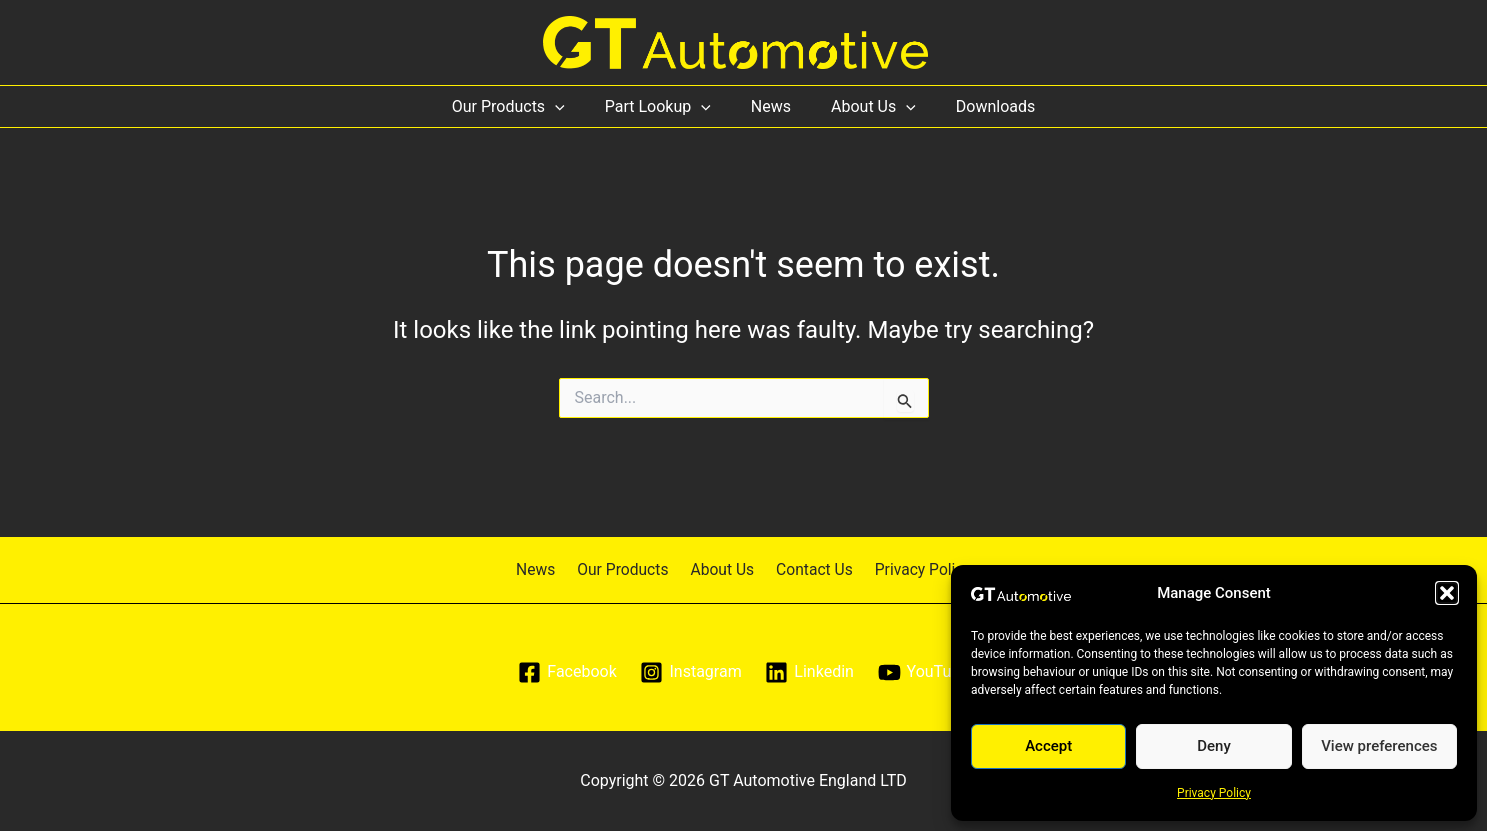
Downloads (979, 106)
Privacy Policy (1214, 793)
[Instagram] (691, 672)
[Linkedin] (810, 672)
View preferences (1379, 746)
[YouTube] (925, 672)
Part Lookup (666, 106)
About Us (865, 106)
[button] (1447, 593)
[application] (571, 106)
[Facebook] (565, 672)
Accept (1048, 746)
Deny (1214, 746)
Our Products (524, 106)
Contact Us (809, 568)
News (771, 106)
